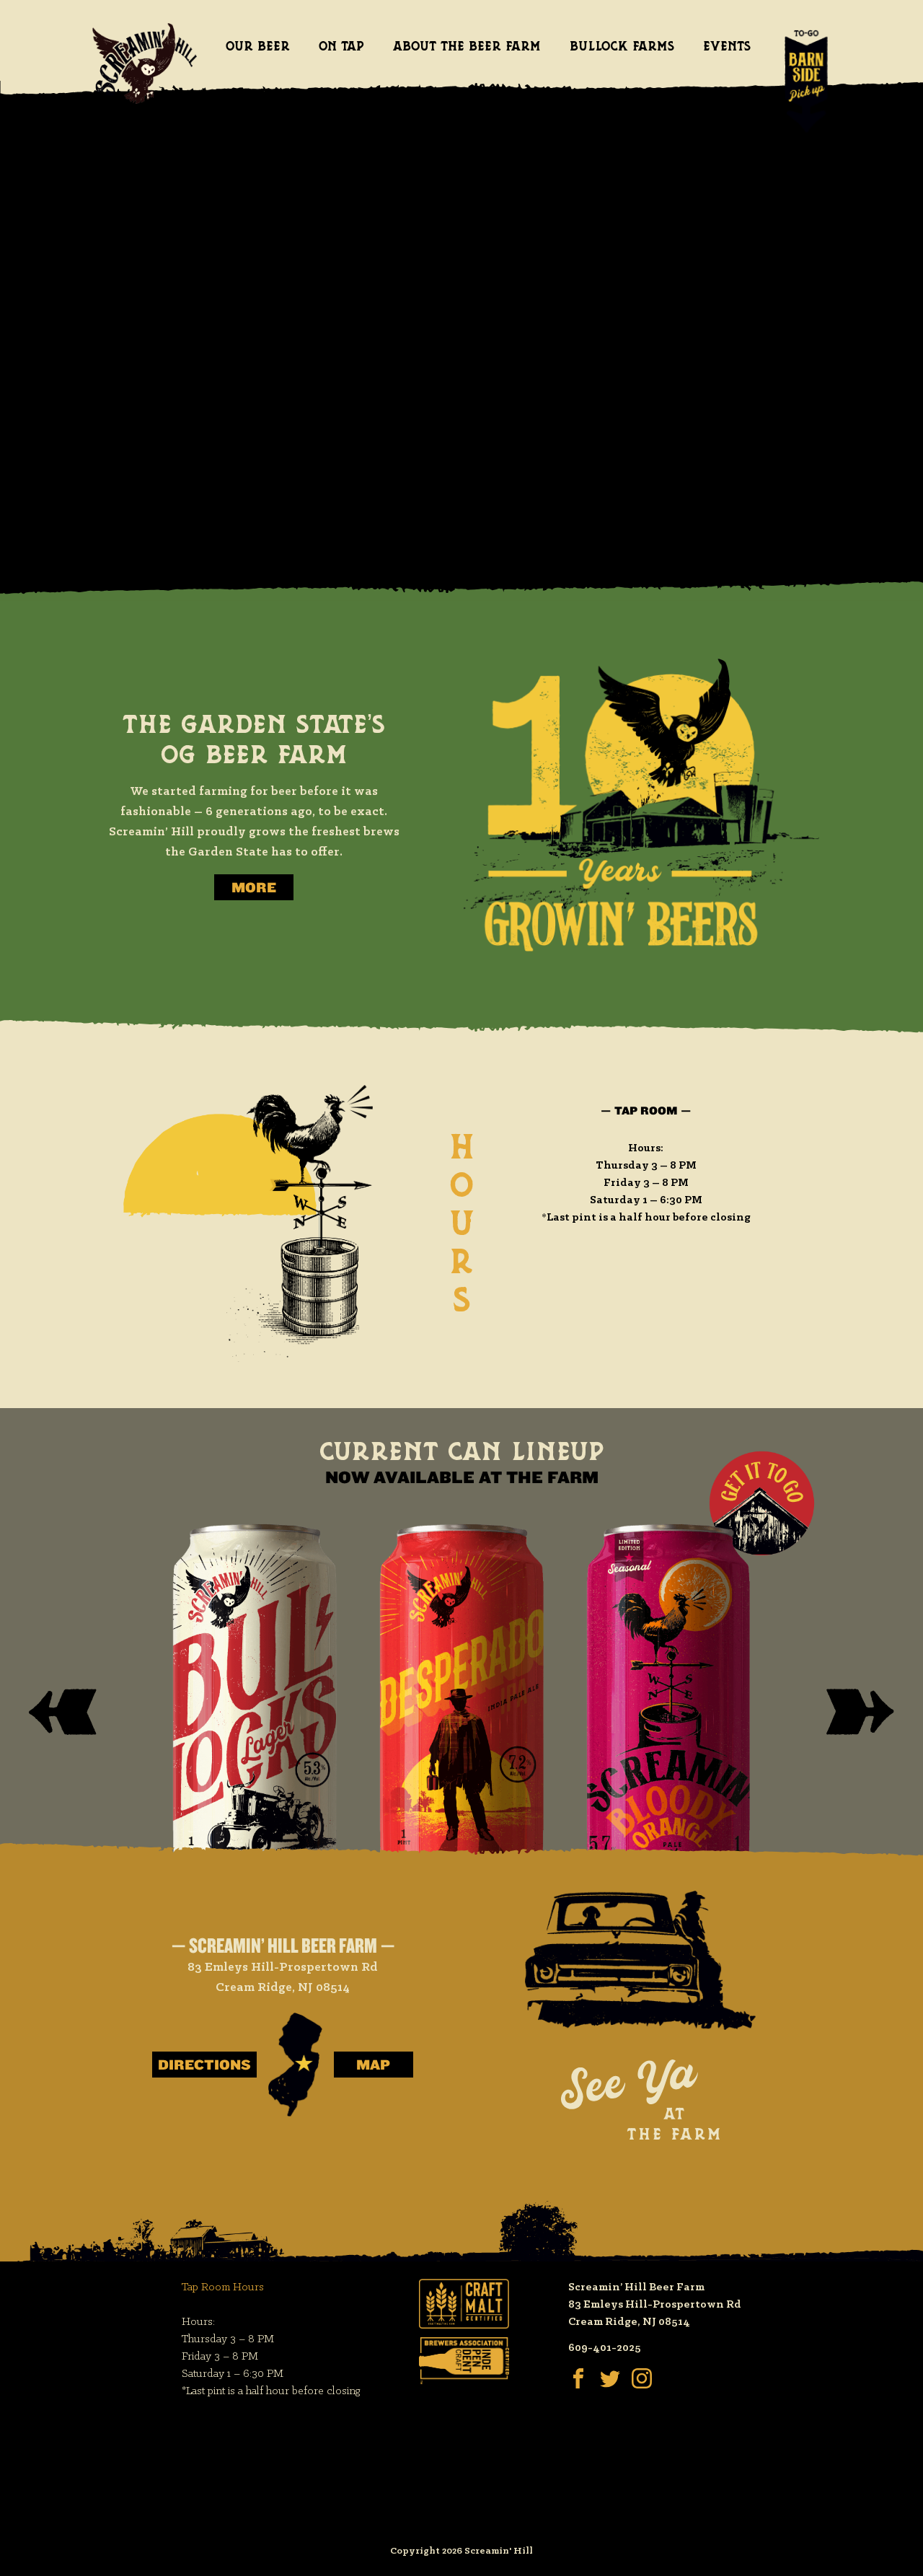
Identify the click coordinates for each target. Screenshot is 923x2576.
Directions (204, 2064)
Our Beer (258, 46)
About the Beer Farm (467, 46)
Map (373, 2064)
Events (727, 46)
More (253, 887)
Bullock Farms (622, 46)
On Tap (341, 46)
